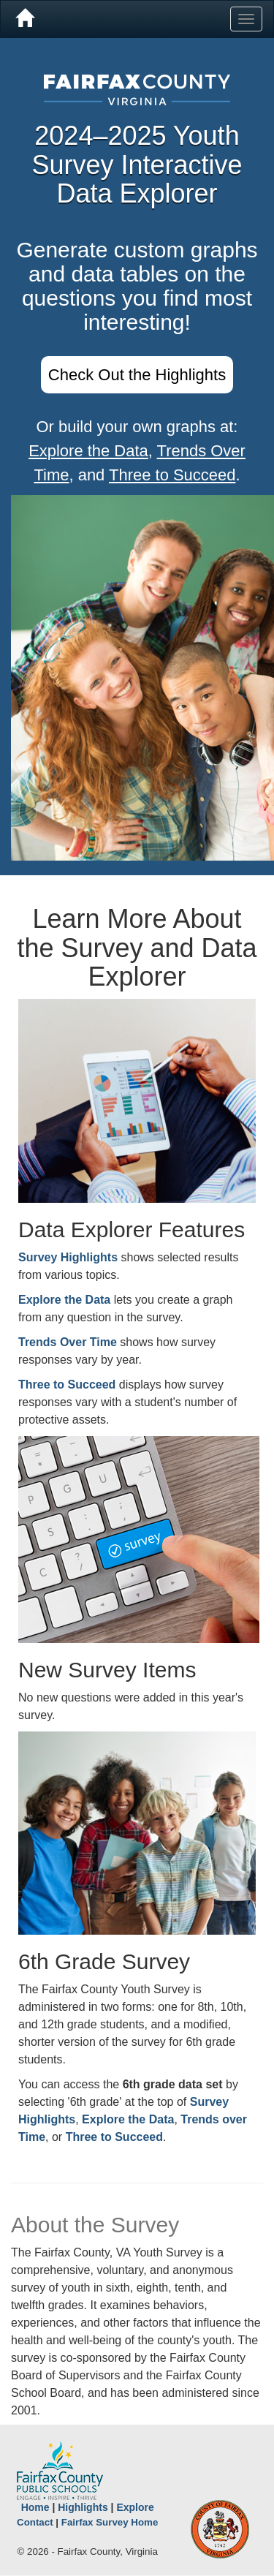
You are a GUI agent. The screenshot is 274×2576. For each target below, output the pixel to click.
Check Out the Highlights (137, 375)
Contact (35, 2522)
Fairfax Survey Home (110, 2522)
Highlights (82, 2507)
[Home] (24, 19)
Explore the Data (88, 451)
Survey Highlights (68, 1257)
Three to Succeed (172, 475)
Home (35, 2507)
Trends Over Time (67, 1342)
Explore (134, 2507)
